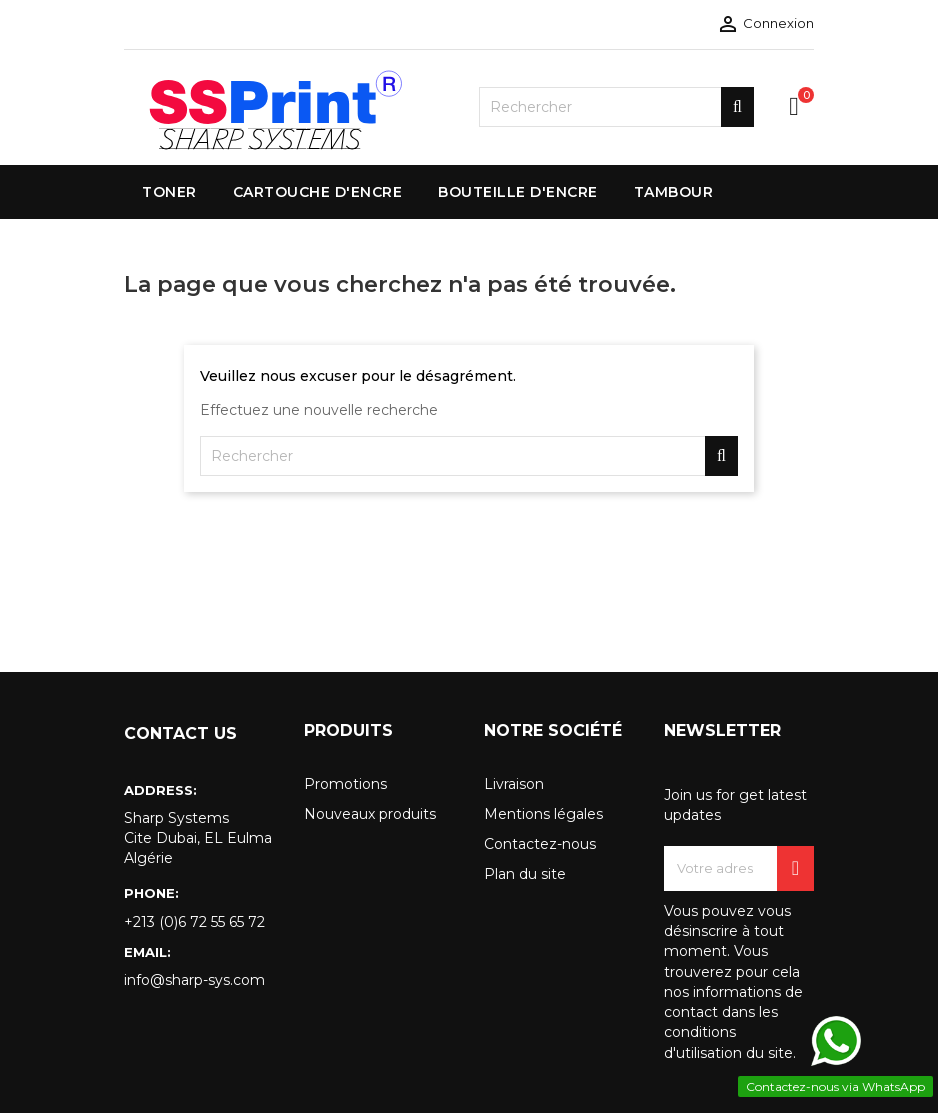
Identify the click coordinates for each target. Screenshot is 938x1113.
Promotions (345, 784)
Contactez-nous (540, 844)
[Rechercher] (616, 107)
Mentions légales (543, 814)
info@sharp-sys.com (194, 980)
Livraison (514, 784)
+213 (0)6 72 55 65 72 (194, 922)
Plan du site (525, 874)
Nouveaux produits (370, 814)
